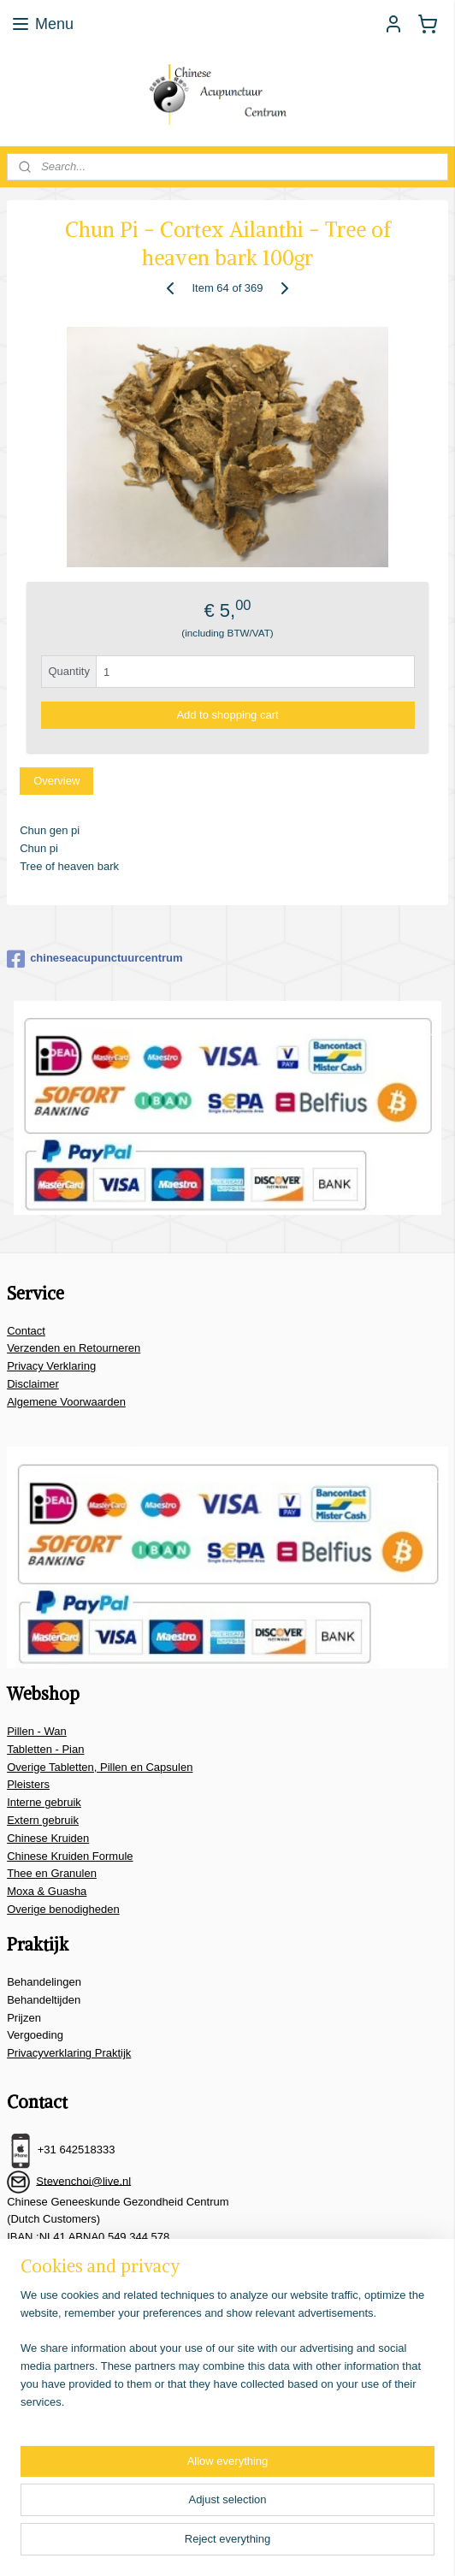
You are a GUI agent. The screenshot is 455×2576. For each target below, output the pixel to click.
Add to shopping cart (227, 714)
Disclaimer (33, 1383)
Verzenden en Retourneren (73, 1347)
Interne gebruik (44, 1802)
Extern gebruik (43, 1820)
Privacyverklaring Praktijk (69, 2052)
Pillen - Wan (37, 1731)
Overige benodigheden (63, 1909)
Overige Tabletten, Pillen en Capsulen (99, 1767)
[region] (227, 2356)
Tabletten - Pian (45, 1749)
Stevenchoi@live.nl (83, 2180)
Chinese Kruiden (48, 1838)
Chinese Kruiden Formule (70, 1856)
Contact (26, 1330)
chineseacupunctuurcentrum (94, 959)
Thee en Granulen (52, 1873)
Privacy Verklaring (51, 1365)
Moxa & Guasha (46, 1891)
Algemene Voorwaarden (66, 1401)
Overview (56, 780)
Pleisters (28, 1784)
